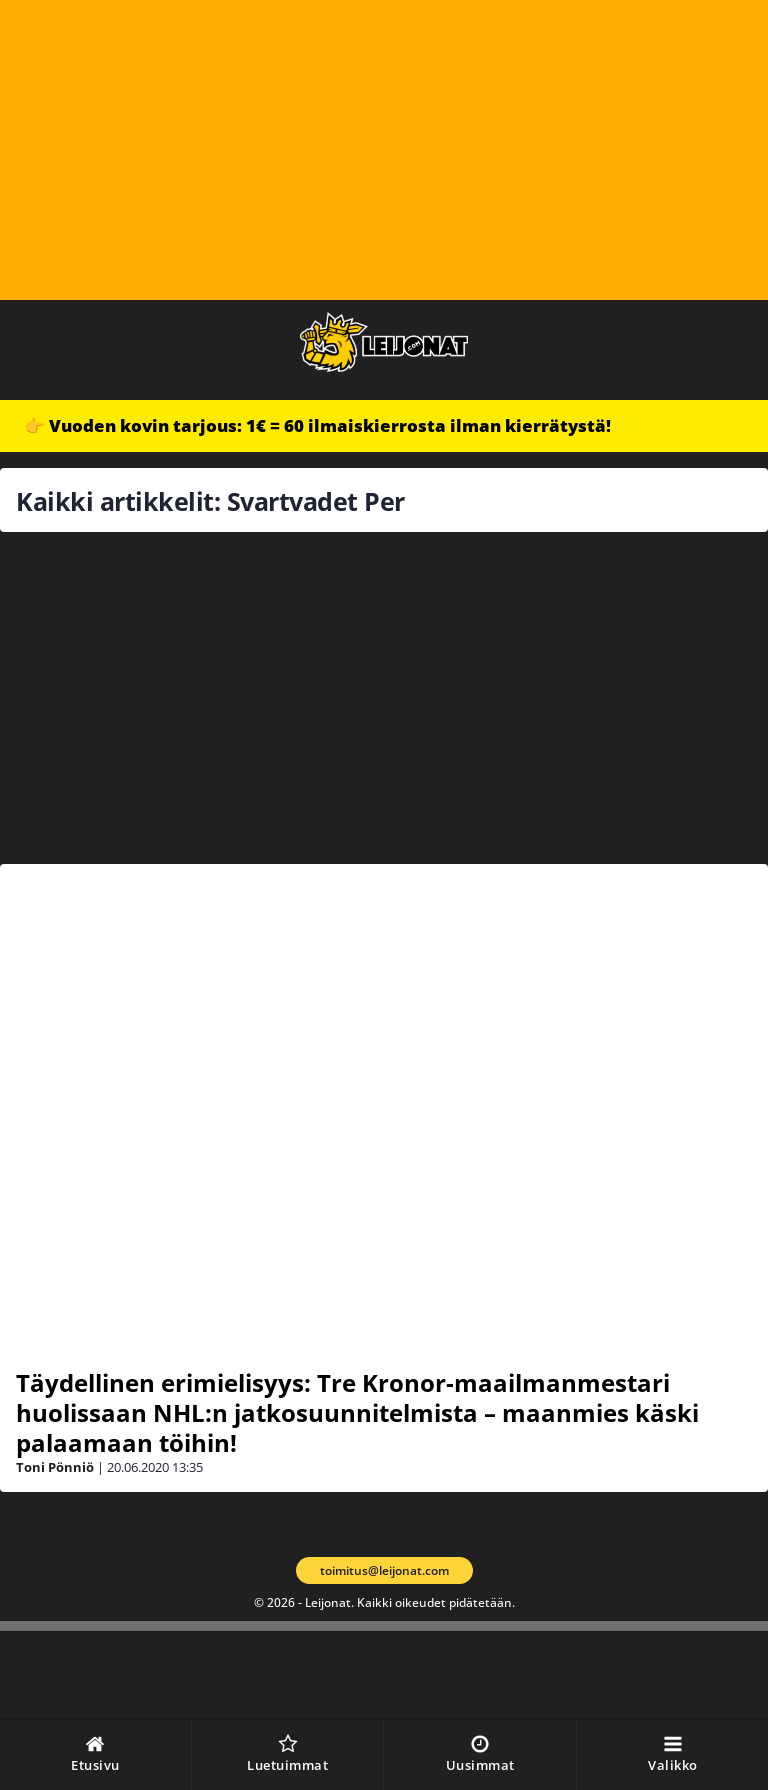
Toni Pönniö (55, 1467)
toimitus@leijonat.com (384, 1570)
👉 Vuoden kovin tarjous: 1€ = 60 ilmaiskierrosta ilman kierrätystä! (317, 425)
